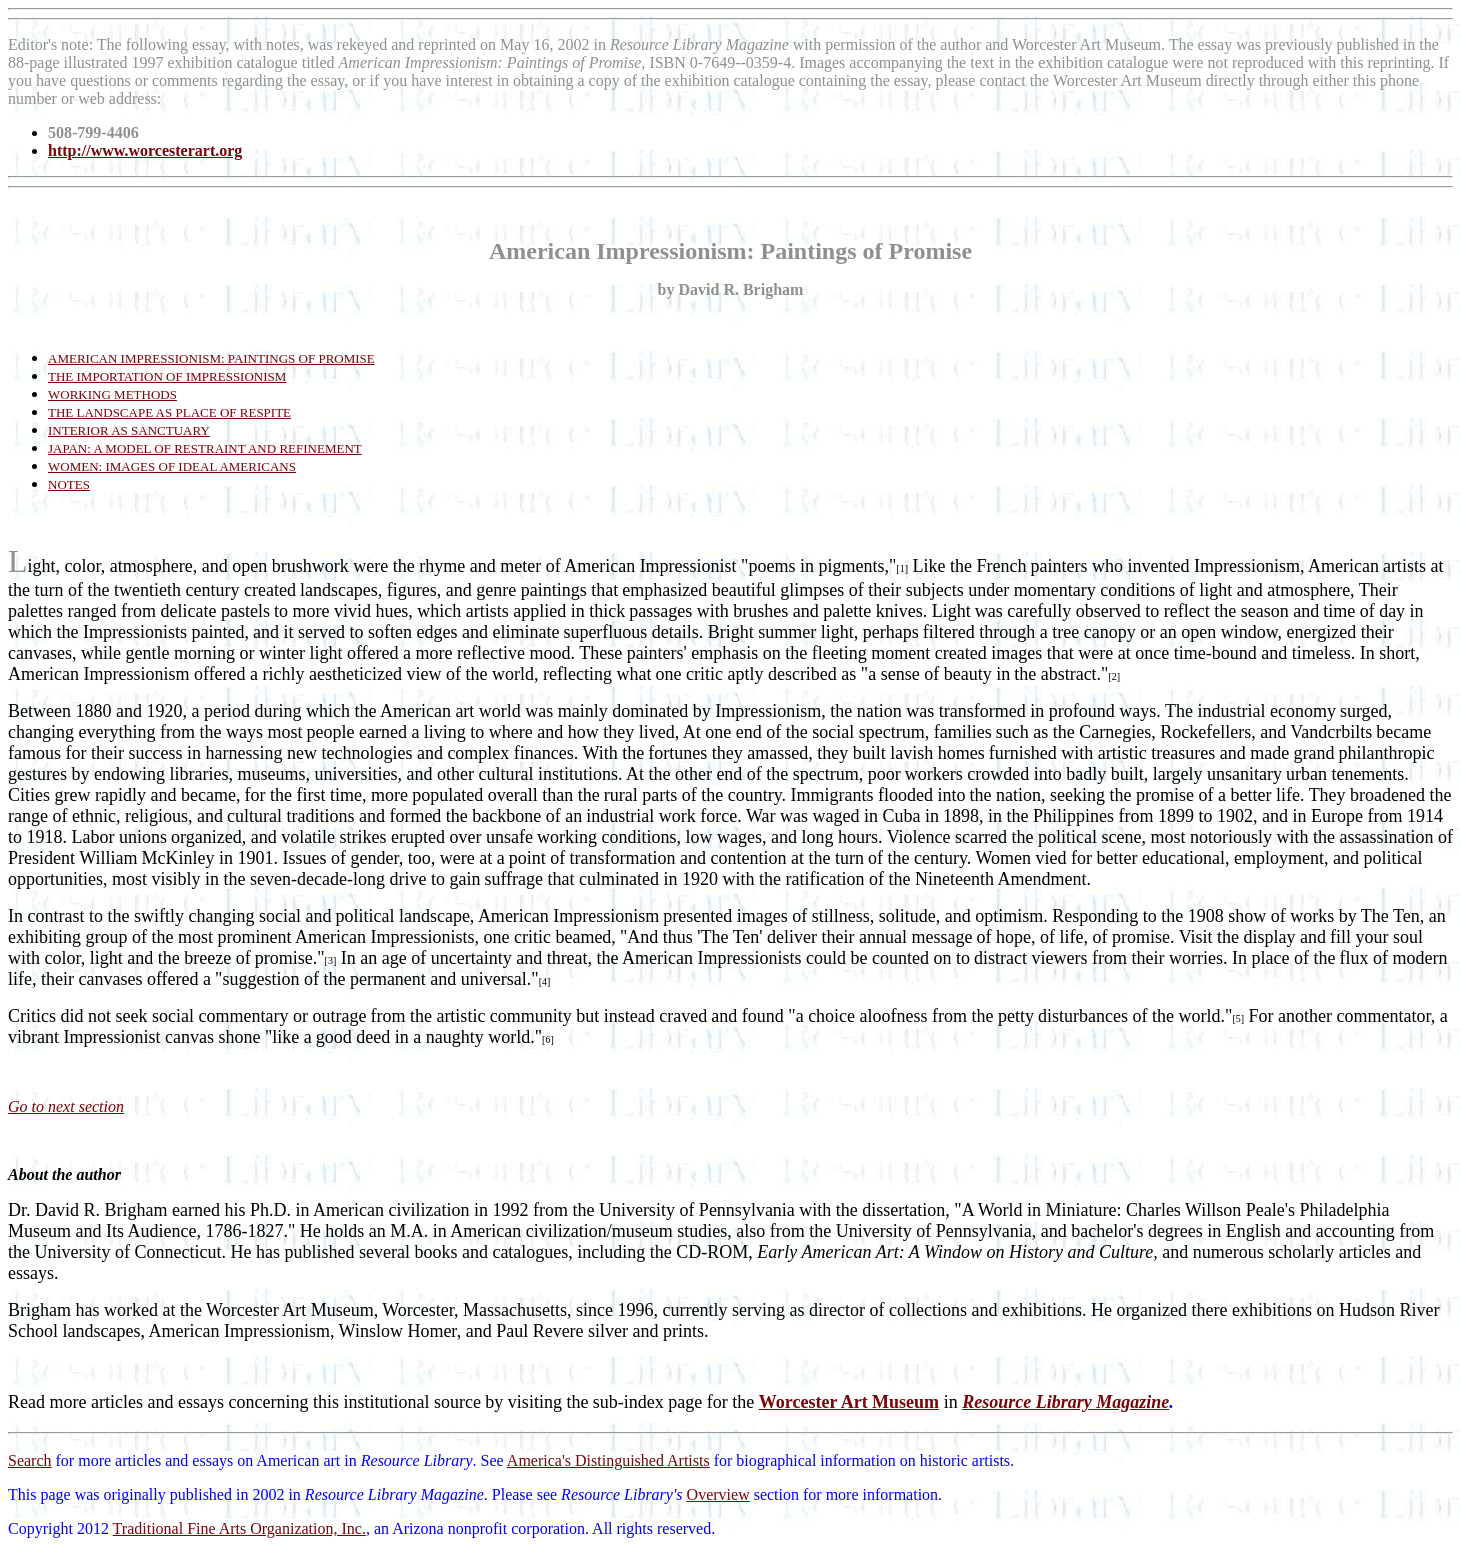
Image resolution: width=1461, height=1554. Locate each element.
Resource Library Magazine (1065, 1402)
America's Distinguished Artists (608, 1460)
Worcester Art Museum (849, 1402)
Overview (718, 1494)
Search (30, 1460)
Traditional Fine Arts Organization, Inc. (239, 1528)
